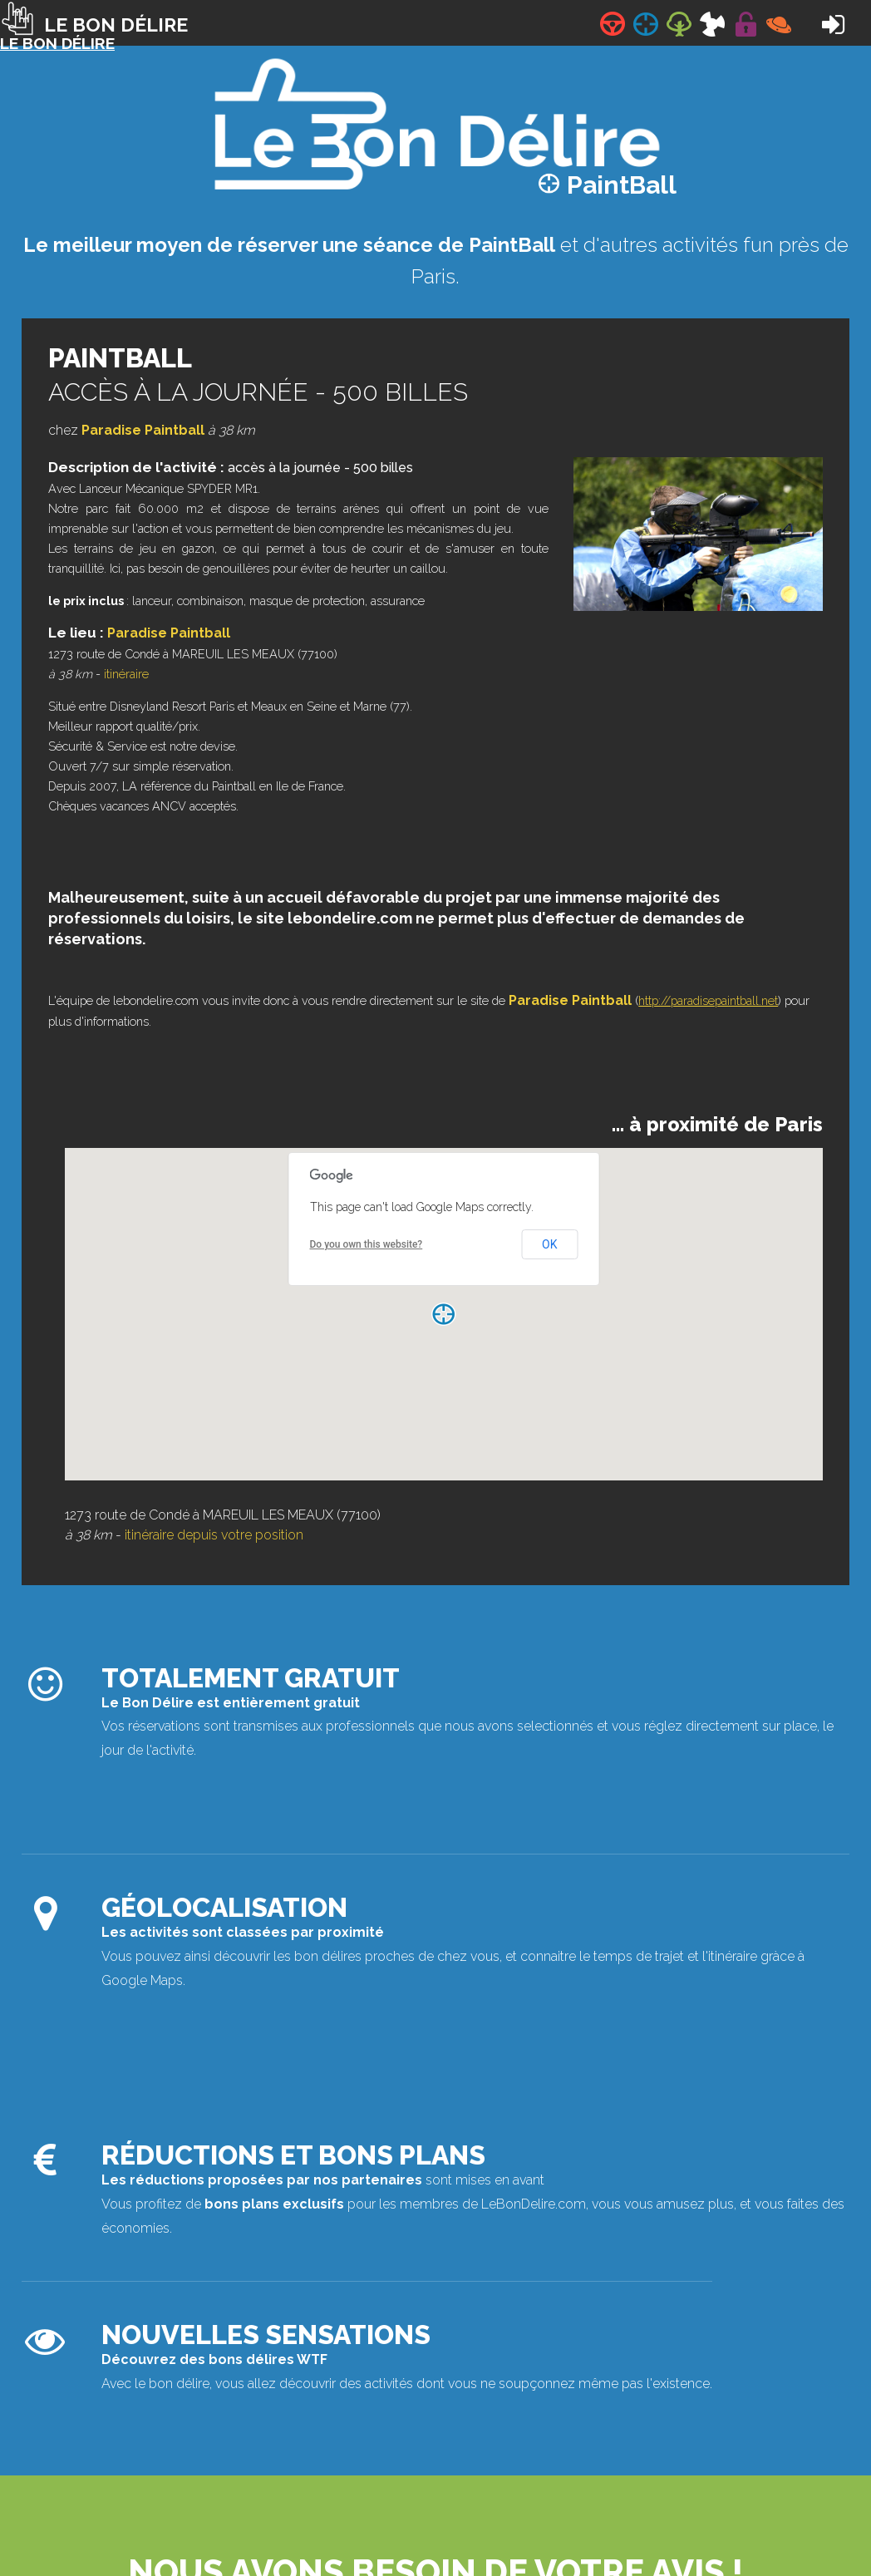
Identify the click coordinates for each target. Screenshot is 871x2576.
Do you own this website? (366, 1244)
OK (549, 1244)
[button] (443, 1314)
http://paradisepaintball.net (708, 1000)
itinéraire (126, 674)
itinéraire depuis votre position (214, 1535)
